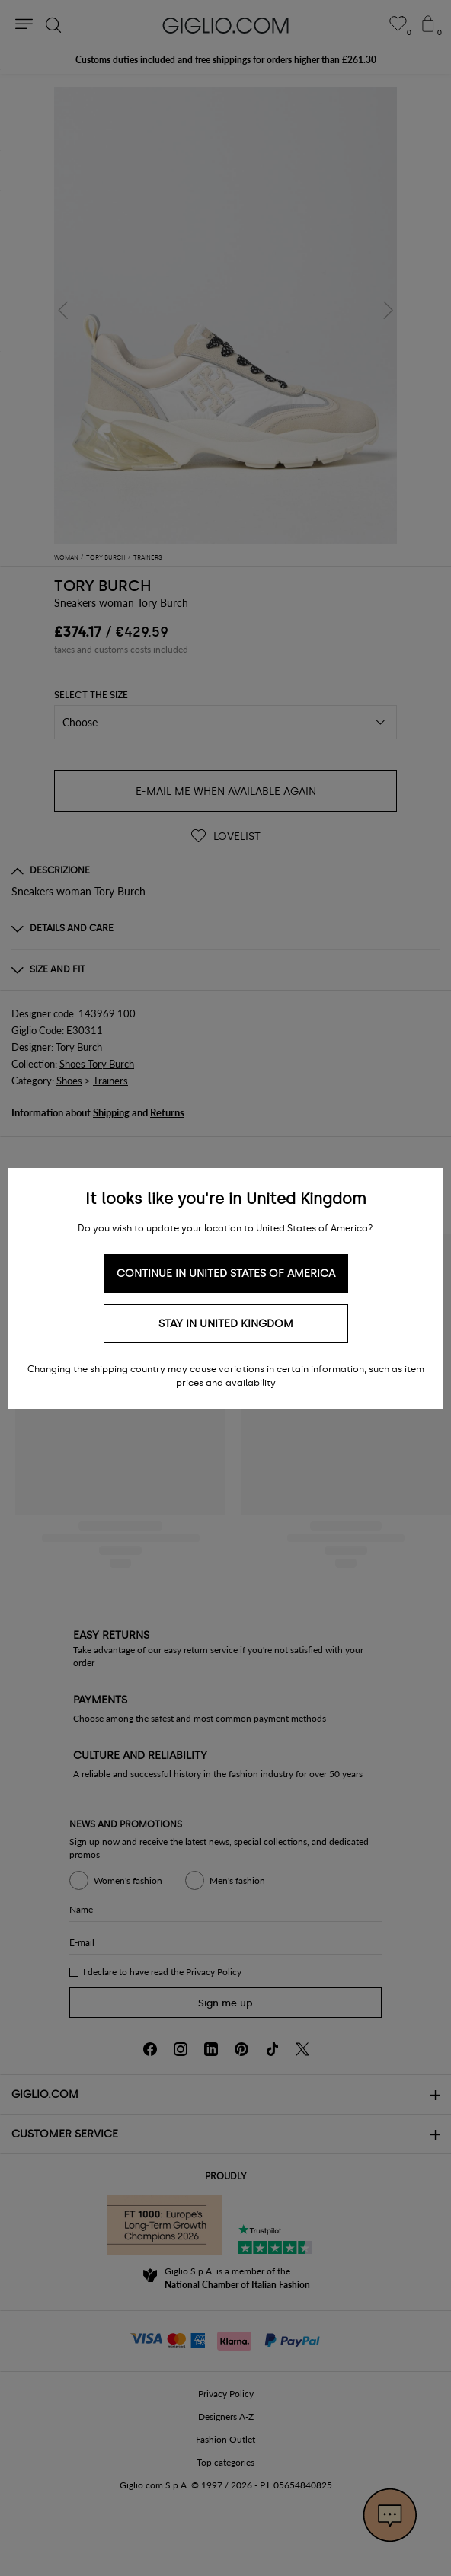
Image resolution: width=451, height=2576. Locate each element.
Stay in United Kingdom (225, 1323)
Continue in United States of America (226, 1273)
